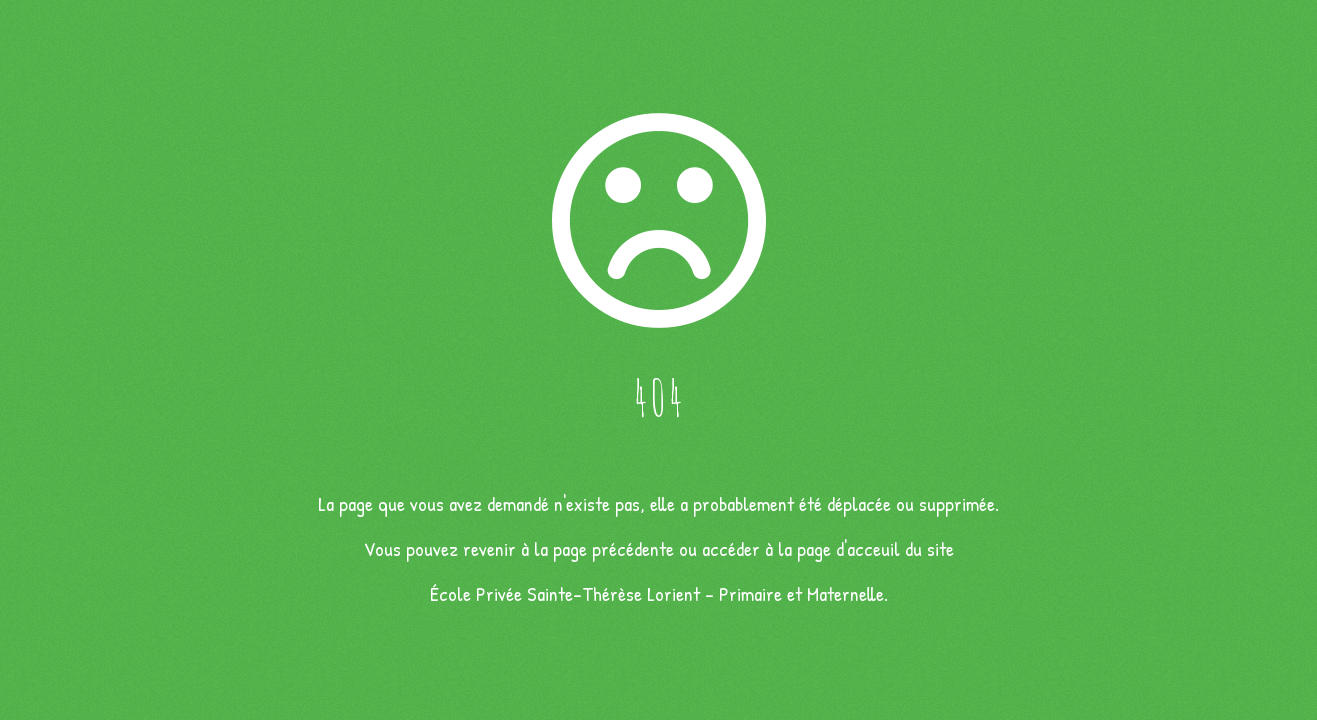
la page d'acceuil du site (866, 548)
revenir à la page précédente (568, 548)
